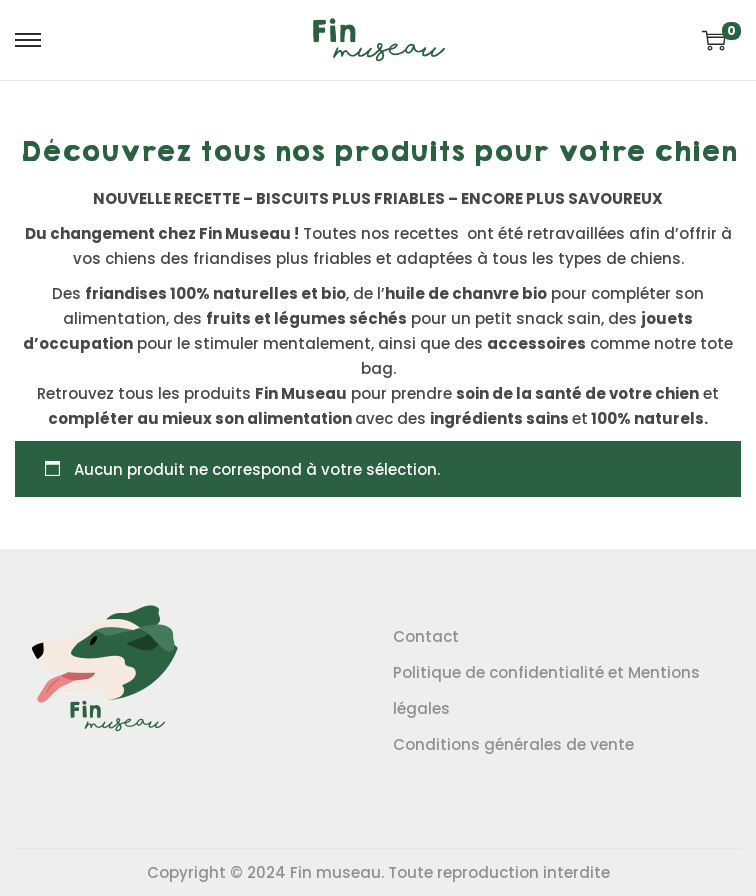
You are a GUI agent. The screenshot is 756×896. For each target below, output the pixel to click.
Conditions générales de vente (513, 744)
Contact (426, 636)
